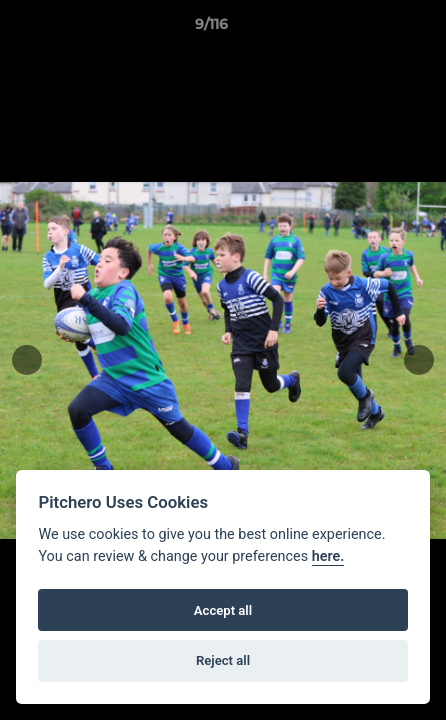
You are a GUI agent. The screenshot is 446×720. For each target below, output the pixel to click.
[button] (374, 29)
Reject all (223, 660)
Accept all (223, 610)
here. (328, 556)
